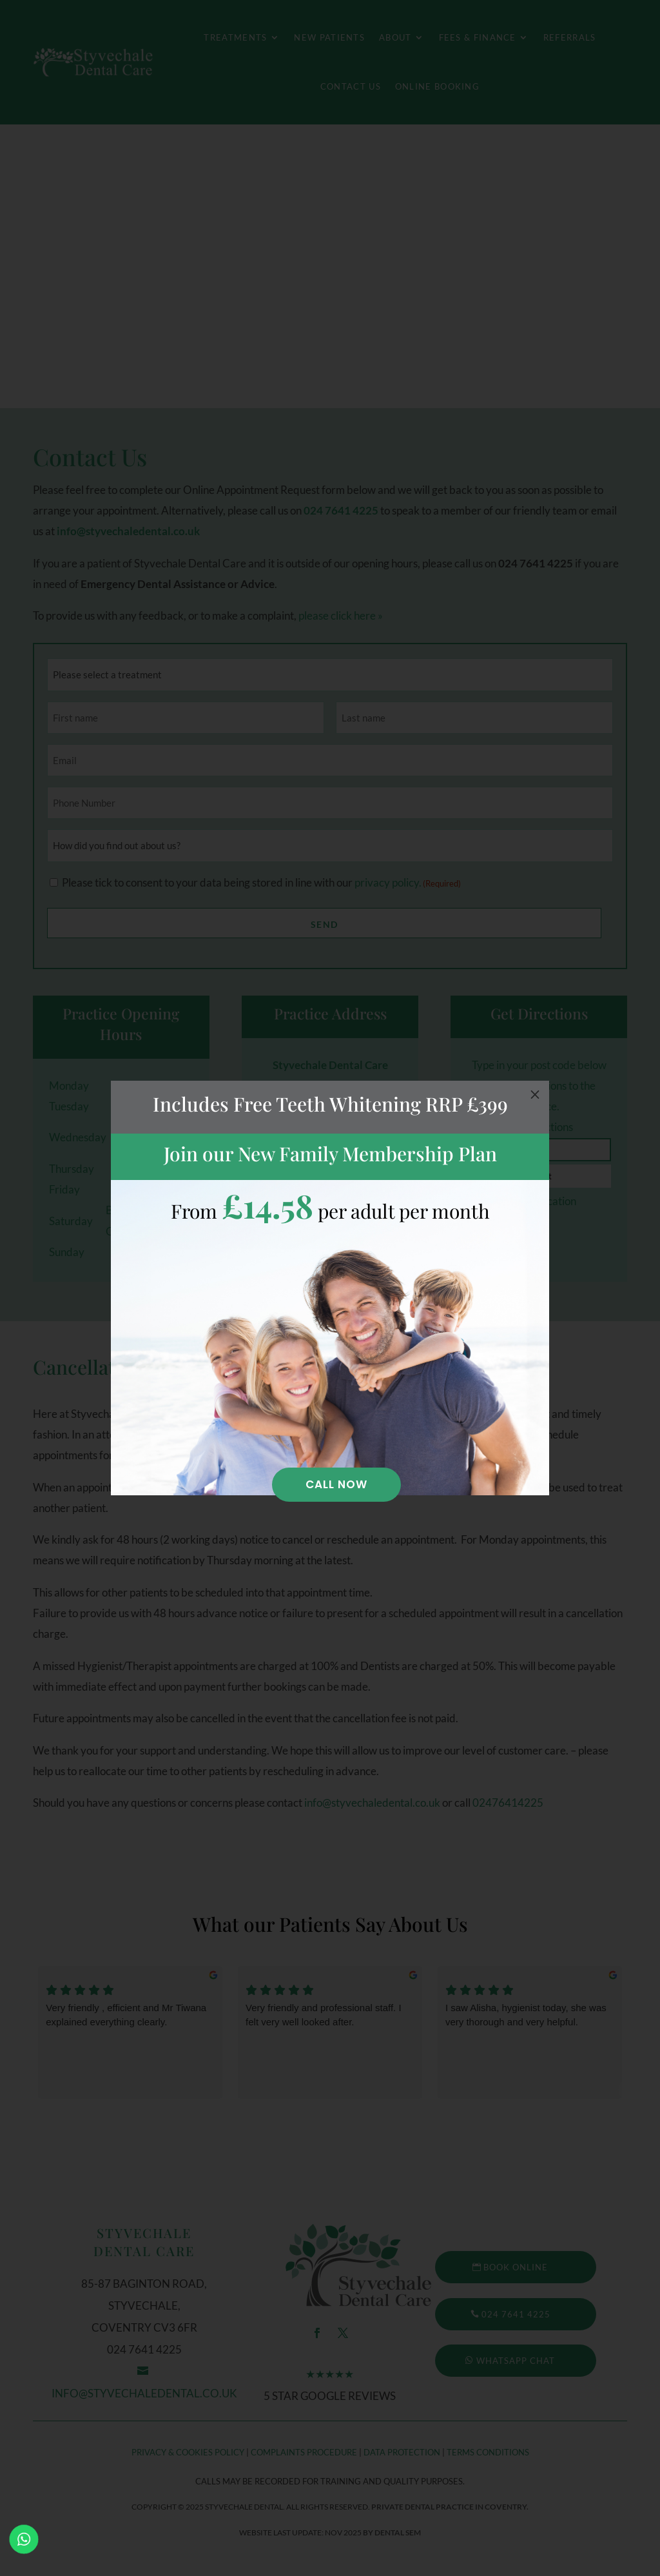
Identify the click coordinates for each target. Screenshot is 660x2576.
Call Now (336, 1484)
